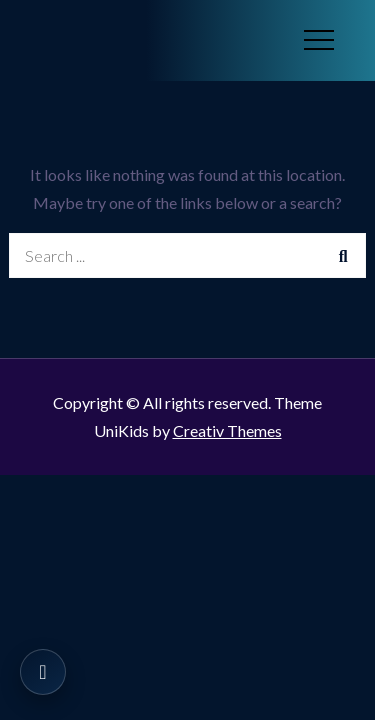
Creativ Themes (227, 430)
